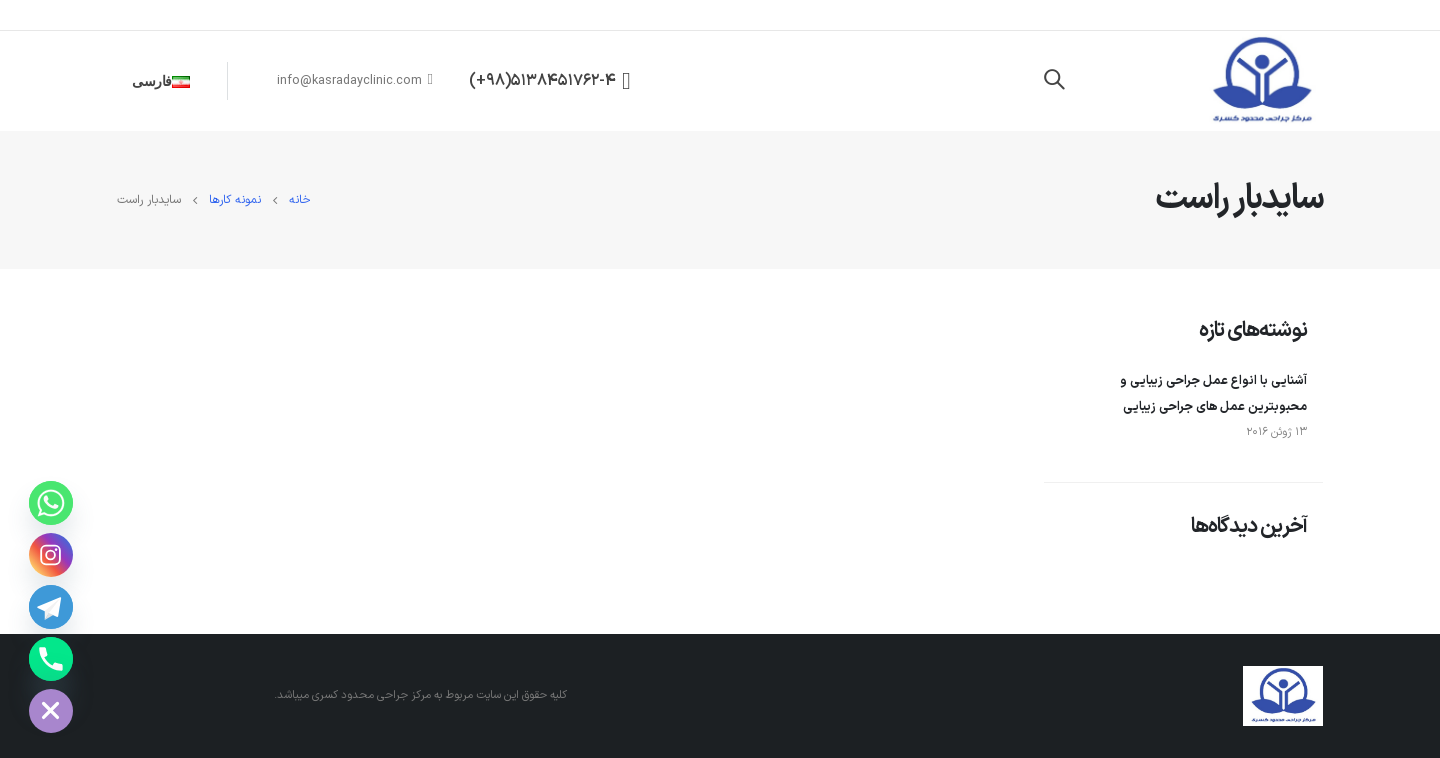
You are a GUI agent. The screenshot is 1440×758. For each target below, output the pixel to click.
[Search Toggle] (1054, 81)
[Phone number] (51, 659)
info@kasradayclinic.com (355, 80)
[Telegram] (51, 607)
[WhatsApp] (51, 503)
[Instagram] (51, 555)
